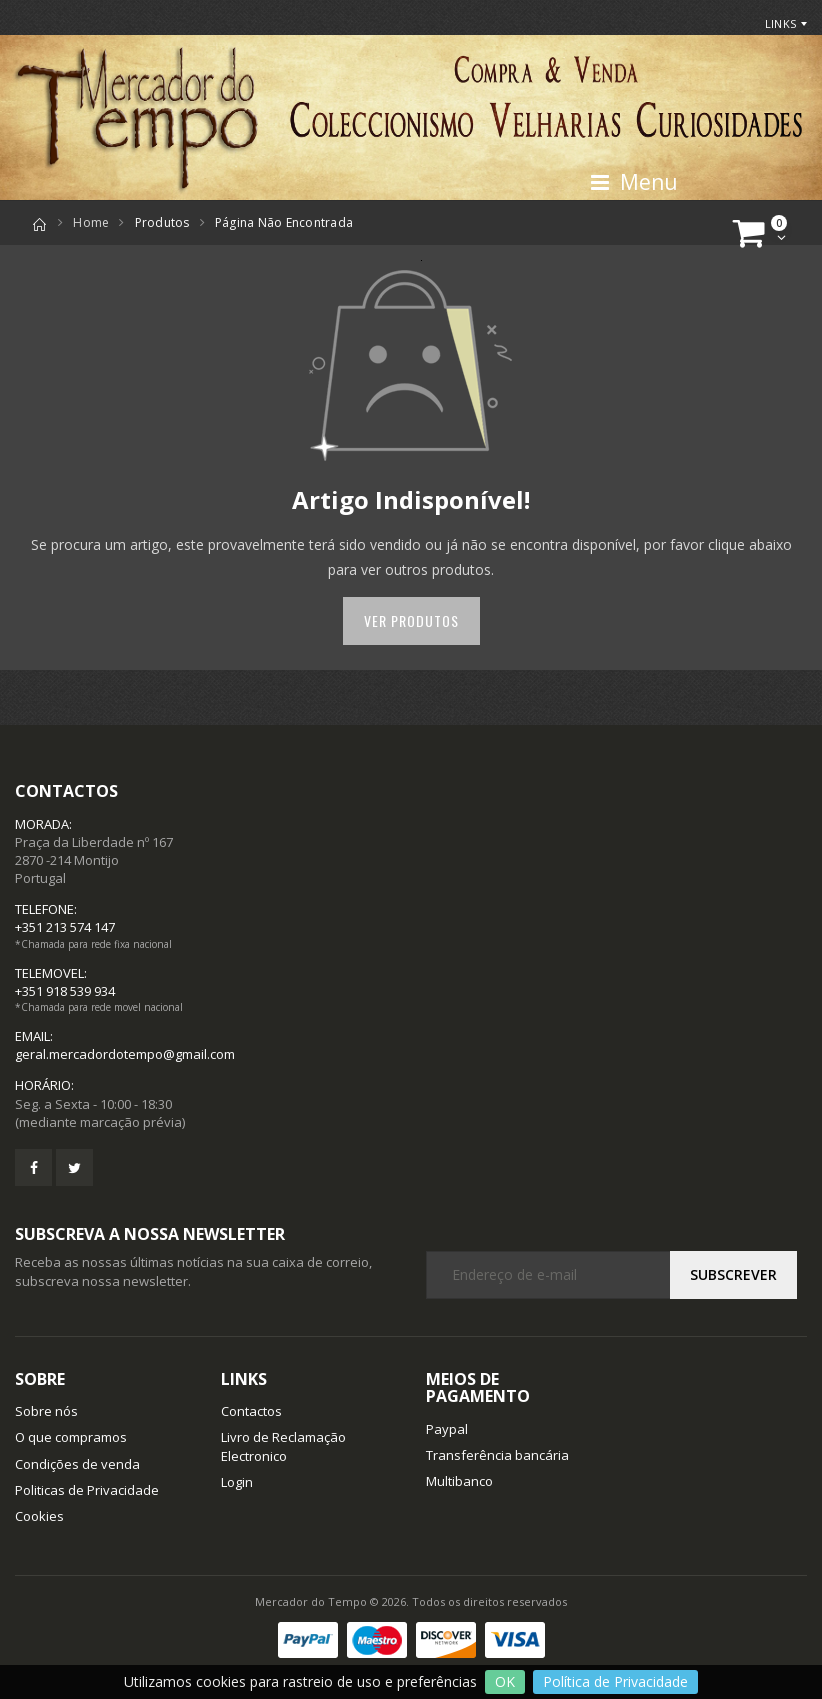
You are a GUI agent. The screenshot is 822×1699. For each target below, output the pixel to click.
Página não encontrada (284, 222)
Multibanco (459, 1481)
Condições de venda (77, 1464)
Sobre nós (46, 1411)
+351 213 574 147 (65, 927)
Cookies (39, 1516)
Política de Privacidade (615, 1681)
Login (237, 1482)
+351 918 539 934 (65, 991)
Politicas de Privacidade (87, 1490)
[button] (762, 233)
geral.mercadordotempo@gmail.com (125, 1054)
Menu (633, 182)
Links (780, 23)
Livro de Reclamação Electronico (283, 1446)
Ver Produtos (411, 620)
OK (505, 1681)
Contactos (251, 1411)
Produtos (162, 222)
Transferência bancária (497, 1455)
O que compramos (71, 1437)
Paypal (447, 1429)
